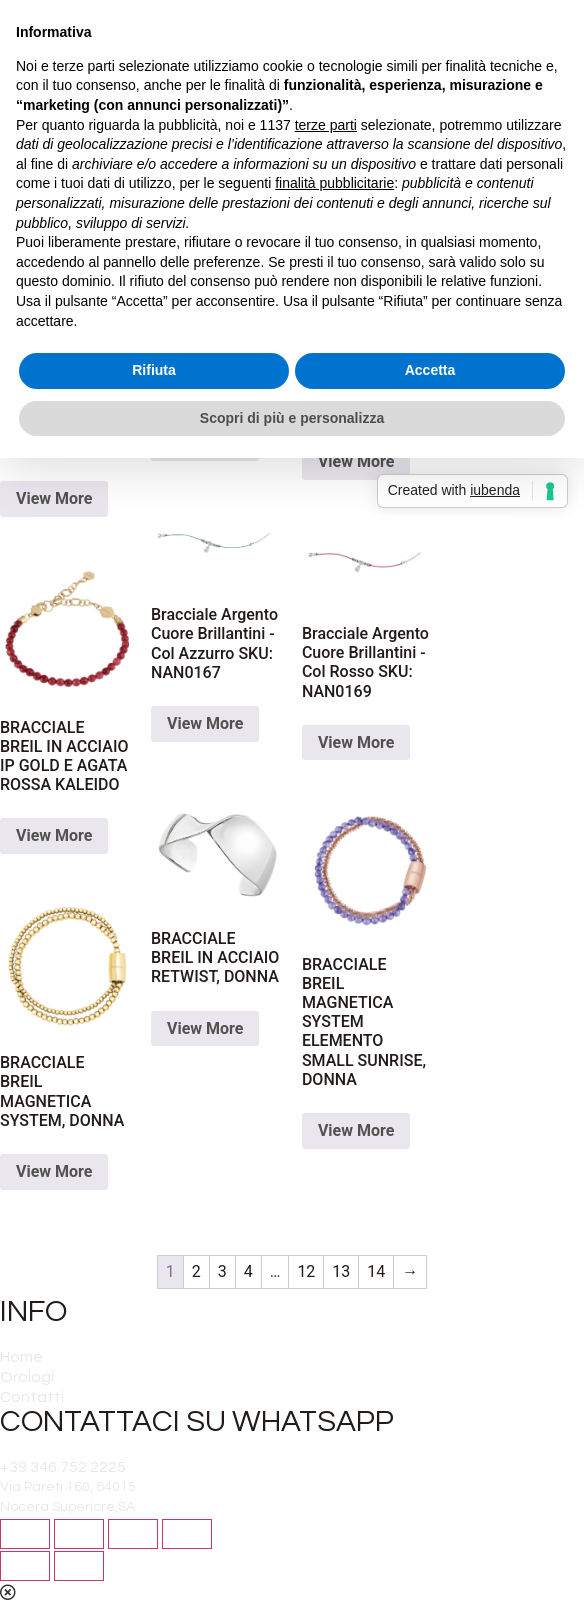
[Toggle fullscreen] (133, 1534)
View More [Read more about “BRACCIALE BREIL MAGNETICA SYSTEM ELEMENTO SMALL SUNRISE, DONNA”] (356, 1130)
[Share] (79, 1534)
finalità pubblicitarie (334, 183)
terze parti (326, 125)
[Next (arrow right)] (79, 1566)
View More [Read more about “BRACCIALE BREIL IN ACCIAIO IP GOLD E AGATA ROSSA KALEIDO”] (54, 835)
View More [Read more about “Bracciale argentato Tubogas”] (54, 498)
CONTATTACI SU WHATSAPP (197, 1421)
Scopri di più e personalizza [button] (292, 418)
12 (306, 1271)
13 (341, 1271)
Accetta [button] (430, 370)
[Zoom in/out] (187, 1534)
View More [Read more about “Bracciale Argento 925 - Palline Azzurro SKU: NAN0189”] (356, 461)
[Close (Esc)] (25, 1534)
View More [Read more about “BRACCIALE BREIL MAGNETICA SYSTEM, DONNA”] (54, 1171)
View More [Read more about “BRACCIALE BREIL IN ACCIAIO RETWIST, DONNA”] (205, 1028)
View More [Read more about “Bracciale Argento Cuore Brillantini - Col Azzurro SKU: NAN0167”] (205, 723)
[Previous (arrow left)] (25, 1566)
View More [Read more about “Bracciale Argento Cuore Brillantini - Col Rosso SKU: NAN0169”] (356, 742)
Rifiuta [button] (154, 370)
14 (376, 1271)
